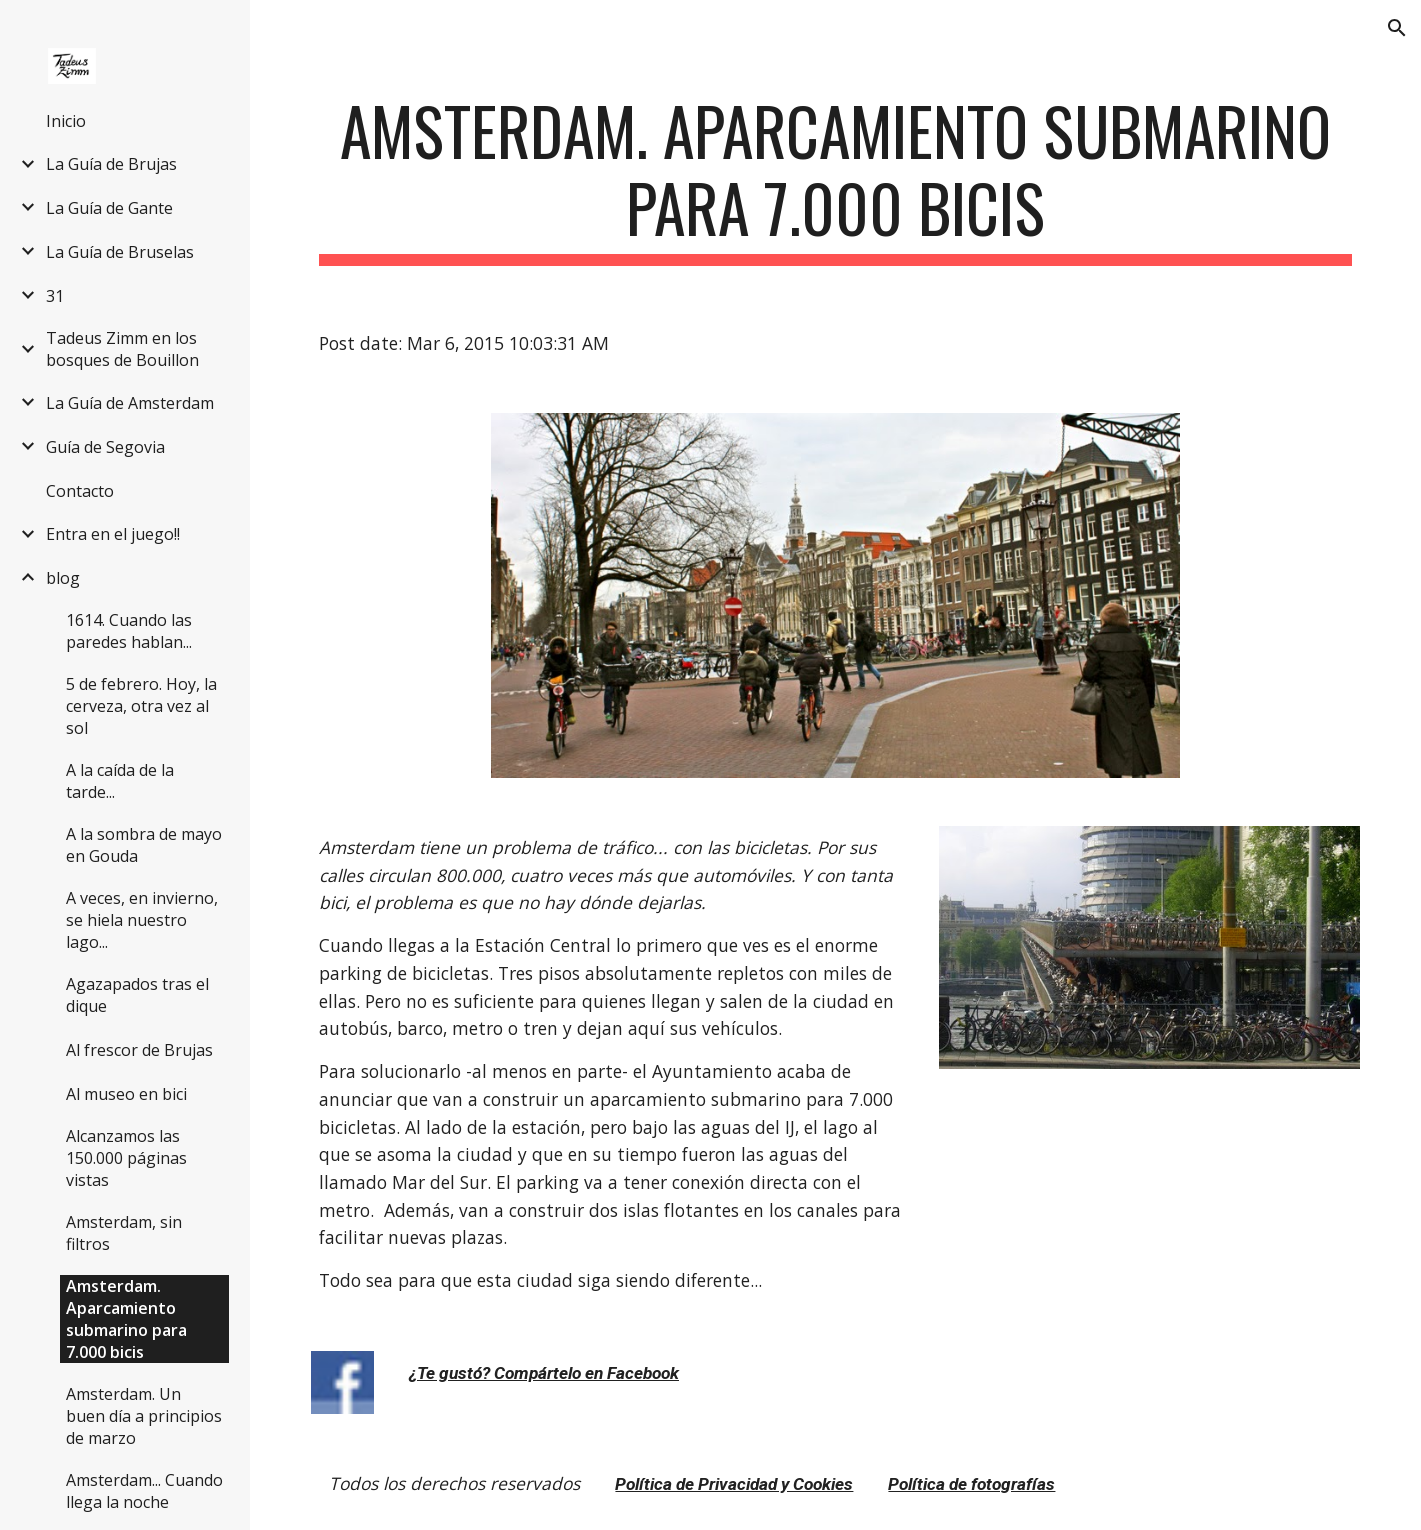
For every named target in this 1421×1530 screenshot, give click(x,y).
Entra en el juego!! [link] (113, 534)
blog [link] (63, 578)
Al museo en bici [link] (126, 1094)
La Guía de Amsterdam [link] (130, 403)
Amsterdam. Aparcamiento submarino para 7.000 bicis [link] (126, 1319)
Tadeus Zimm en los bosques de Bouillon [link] (122, 349)
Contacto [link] (80, 491)
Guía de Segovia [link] (105, 447)
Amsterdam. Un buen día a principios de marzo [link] (144, 1416)
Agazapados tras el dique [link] (137, 995)
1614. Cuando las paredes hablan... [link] (129, 631)
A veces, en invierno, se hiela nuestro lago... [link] (142, 920)
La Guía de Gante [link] (109, 208)
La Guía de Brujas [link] (111, 164)
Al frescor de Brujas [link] (139, 1050)
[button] (1397, 28)
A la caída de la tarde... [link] (120, 781)
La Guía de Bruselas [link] (120, 252)
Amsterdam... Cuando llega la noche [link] (144, 1491)
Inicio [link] (66, 121)
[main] (835, 179)
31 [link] (55, 296)
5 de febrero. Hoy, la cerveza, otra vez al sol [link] (141, 706)
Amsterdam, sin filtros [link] (124, 1233)
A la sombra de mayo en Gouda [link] (144, 845)
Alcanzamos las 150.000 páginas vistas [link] (126, 1158)
